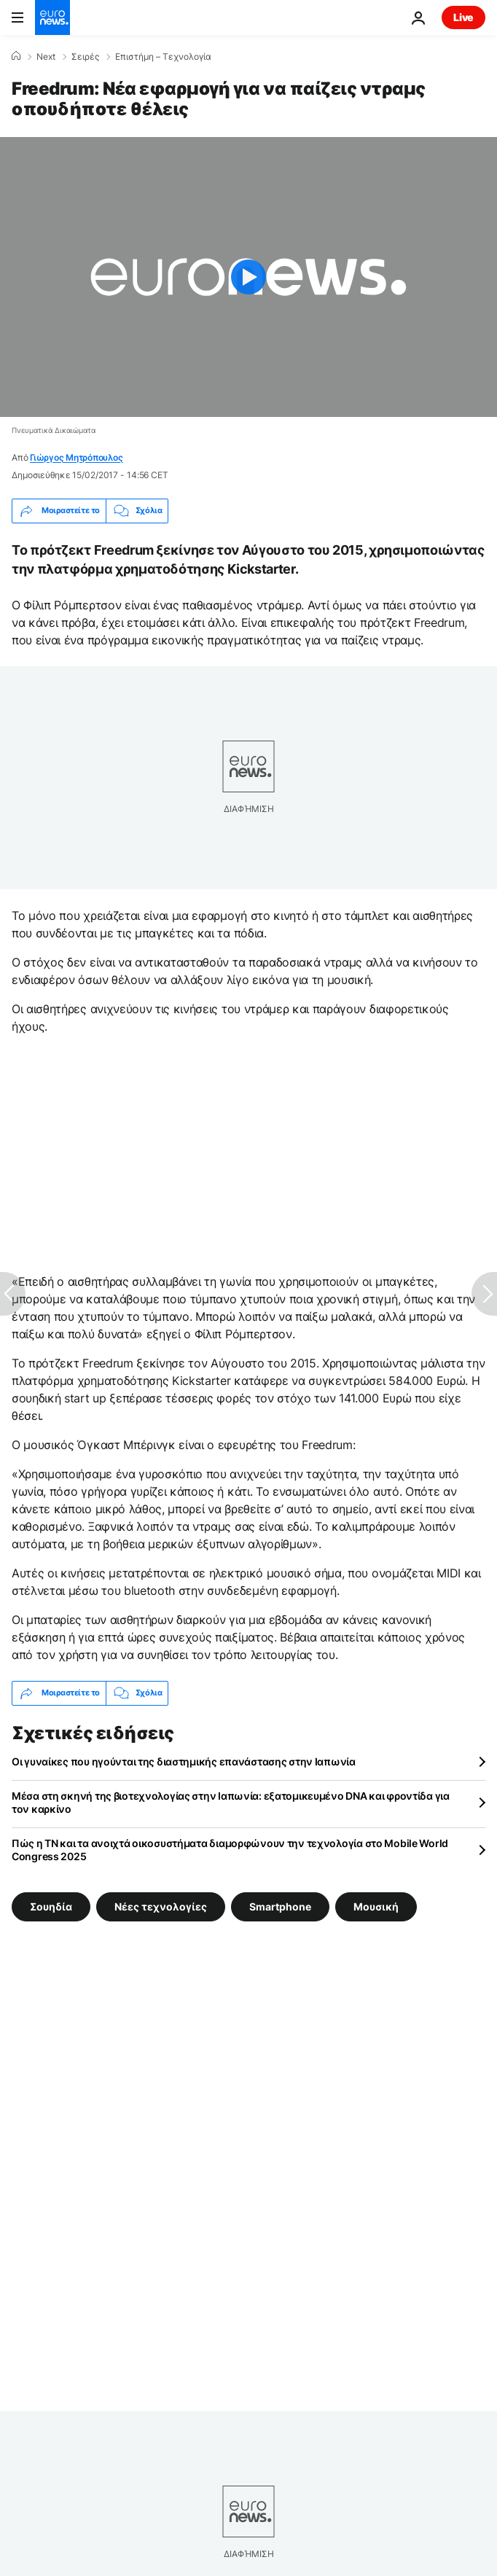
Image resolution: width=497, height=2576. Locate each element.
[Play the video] (248, 277)
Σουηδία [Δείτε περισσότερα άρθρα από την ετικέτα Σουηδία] (51, 1906)
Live (463, 17)
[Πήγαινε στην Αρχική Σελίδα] (52, 17)
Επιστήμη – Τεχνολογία (163, 56)
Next (45, 56)
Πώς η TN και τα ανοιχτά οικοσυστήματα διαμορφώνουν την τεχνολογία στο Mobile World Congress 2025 (230, 1849)
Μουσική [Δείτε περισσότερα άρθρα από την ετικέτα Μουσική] (376, 1906)
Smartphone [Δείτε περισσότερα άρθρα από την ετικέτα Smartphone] (280, 1906)
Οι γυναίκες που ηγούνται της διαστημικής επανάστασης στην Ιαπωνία (184, 1761)
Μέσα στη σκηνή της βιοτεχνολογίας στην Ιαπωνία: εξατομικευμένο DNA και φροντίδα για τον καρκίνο (231, 1802)
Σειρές (85, 56)
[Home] (16, 56)
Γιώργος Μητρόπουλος (76, 457)
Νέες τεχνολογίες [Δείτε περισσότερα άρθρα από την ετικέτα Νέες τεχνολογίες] (160, 1906)
